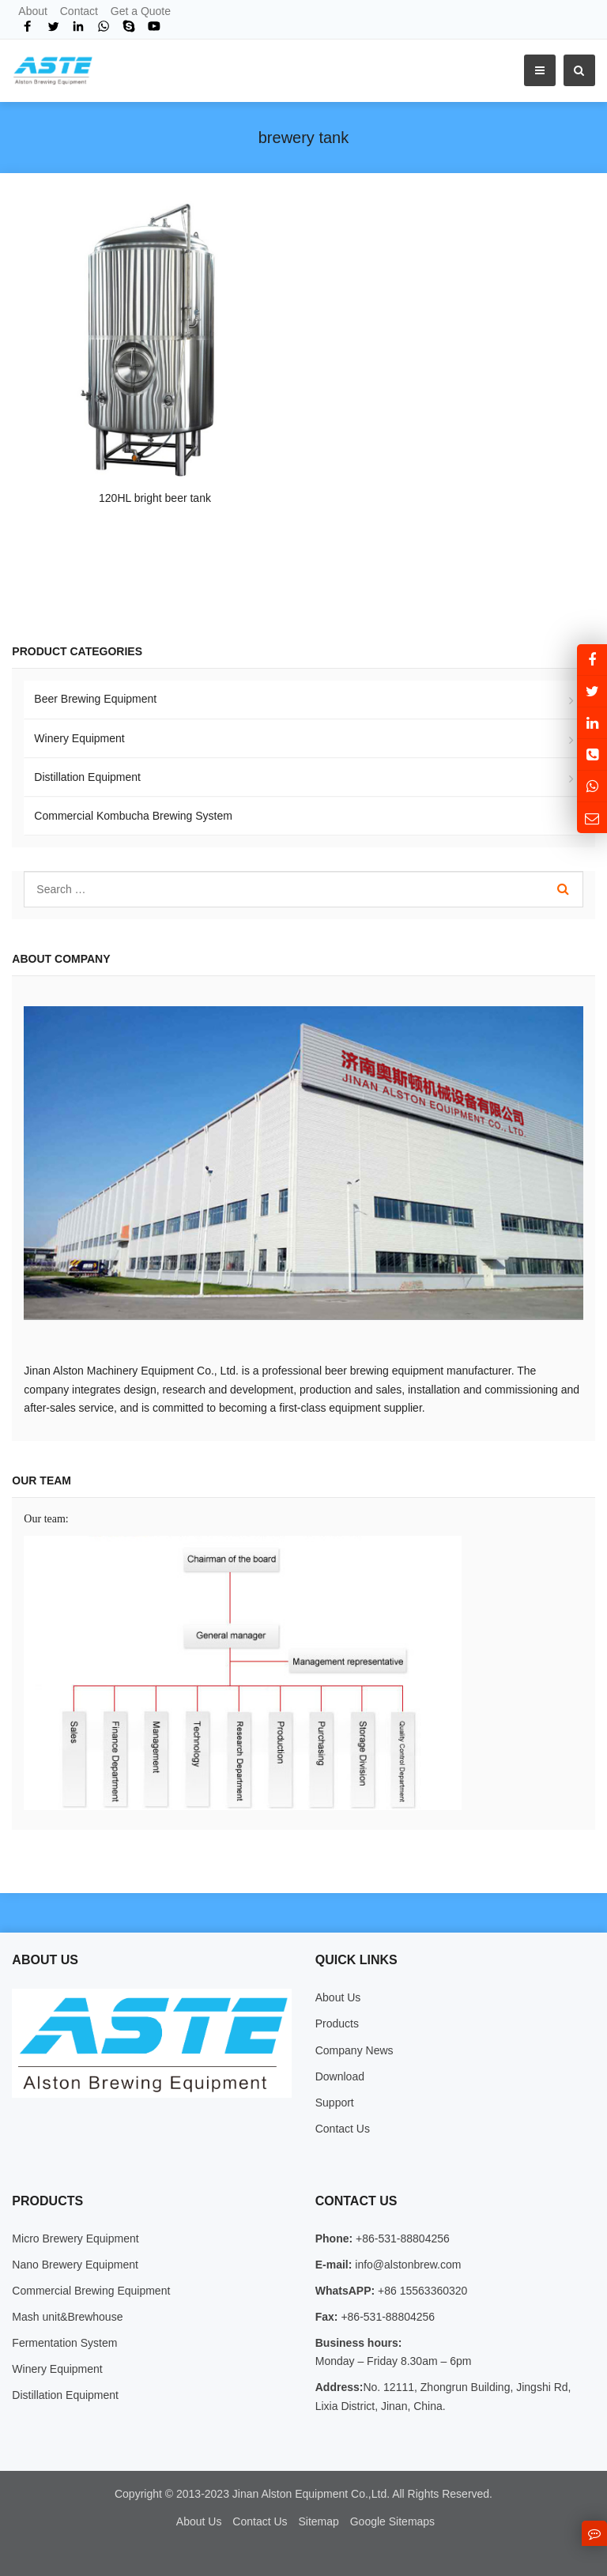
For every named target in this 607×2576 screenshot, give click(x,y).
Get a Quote (141, 11)
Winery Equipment (79, 738)
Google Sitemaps (392, 2521)
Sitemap (318, 2521)
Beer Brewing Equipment (95, 698)
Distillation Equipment (87, 777)
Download (339, 2076)
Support (334, 2102)
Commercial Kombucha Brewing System (133, 815)
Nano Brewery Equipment (75, 2264)
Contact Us (342, 2128)
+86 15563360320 (421, 2290)
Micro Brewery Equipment (75, 2238)
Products (337, 2023)
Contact (79, 11)
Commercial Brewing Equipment (91, 2290)
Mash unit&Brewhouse (67, 2316)
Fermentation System (64, 2343)
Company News (354, 2050)
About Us (338, 1997)
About (32, 11)
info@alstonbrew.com (406, 2264)
